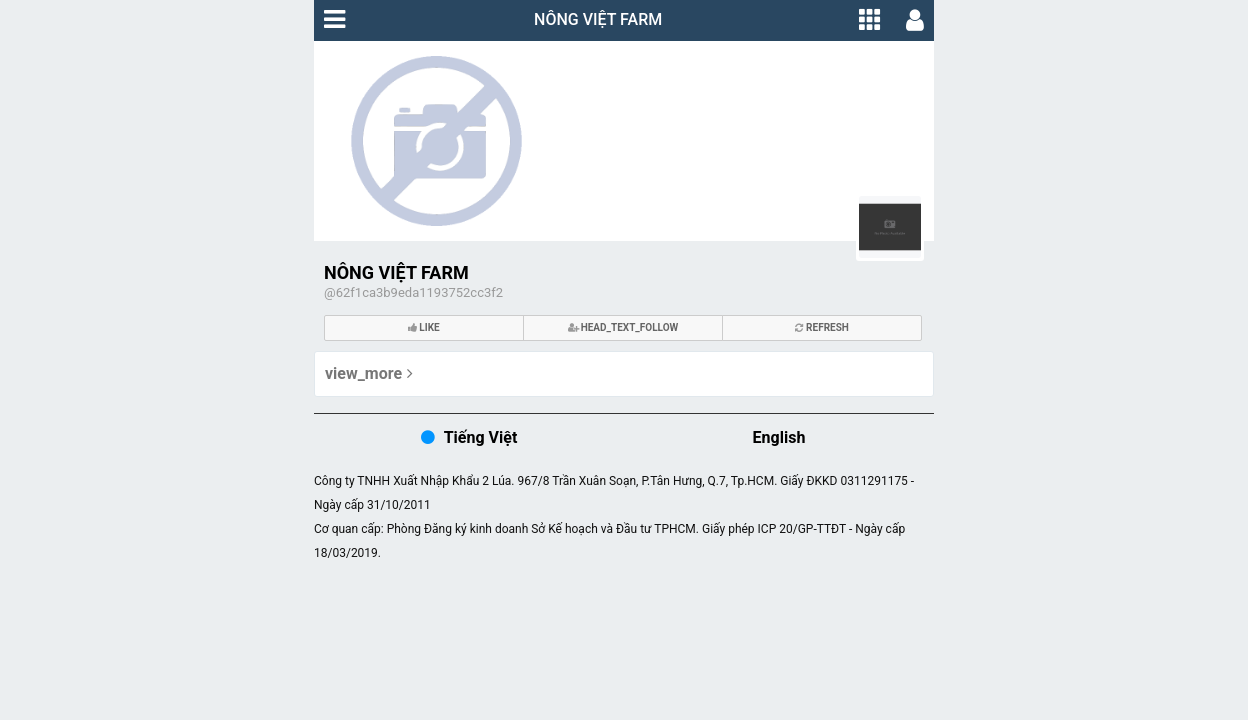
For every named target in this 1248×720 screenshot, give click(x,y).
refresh (822, 327)
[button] (334, 19)
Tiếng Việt (481, 437)
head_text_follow (623, 327)
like (424, 328)
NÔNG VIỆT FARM (598, 19)
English (779, 437)
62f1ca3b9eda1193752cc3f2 (419, 292)
